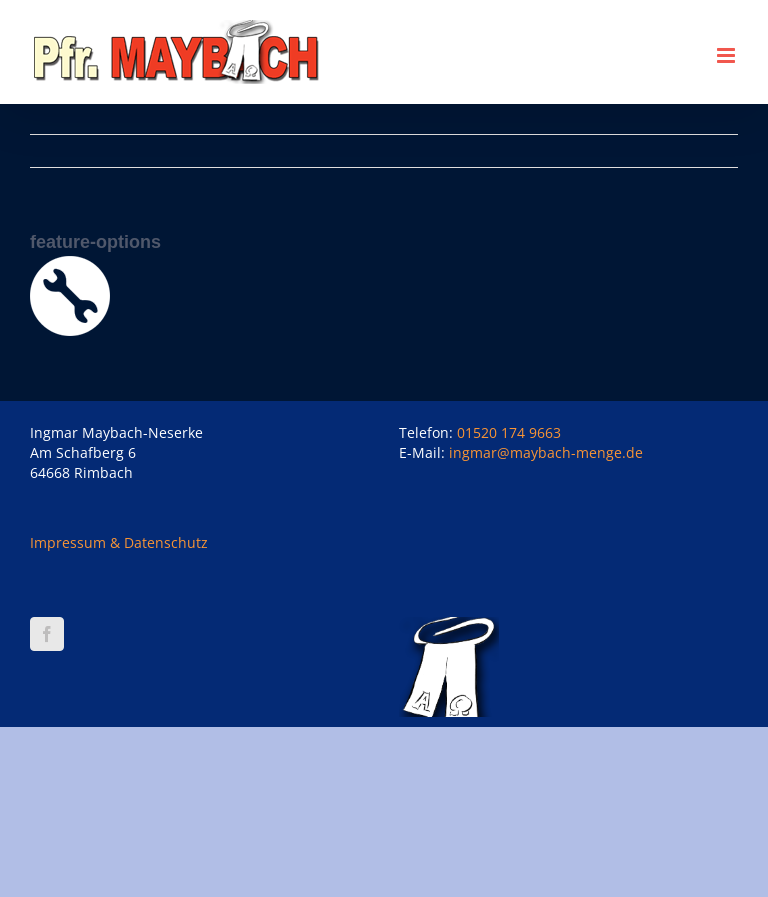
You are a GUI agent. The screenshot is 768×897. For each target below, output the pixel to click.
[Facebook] (47, 634)
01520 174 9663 (509, 432)
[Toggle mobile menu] (727, 55)
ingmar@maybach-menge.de (546, 452)
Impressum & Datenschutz (119, 542)
